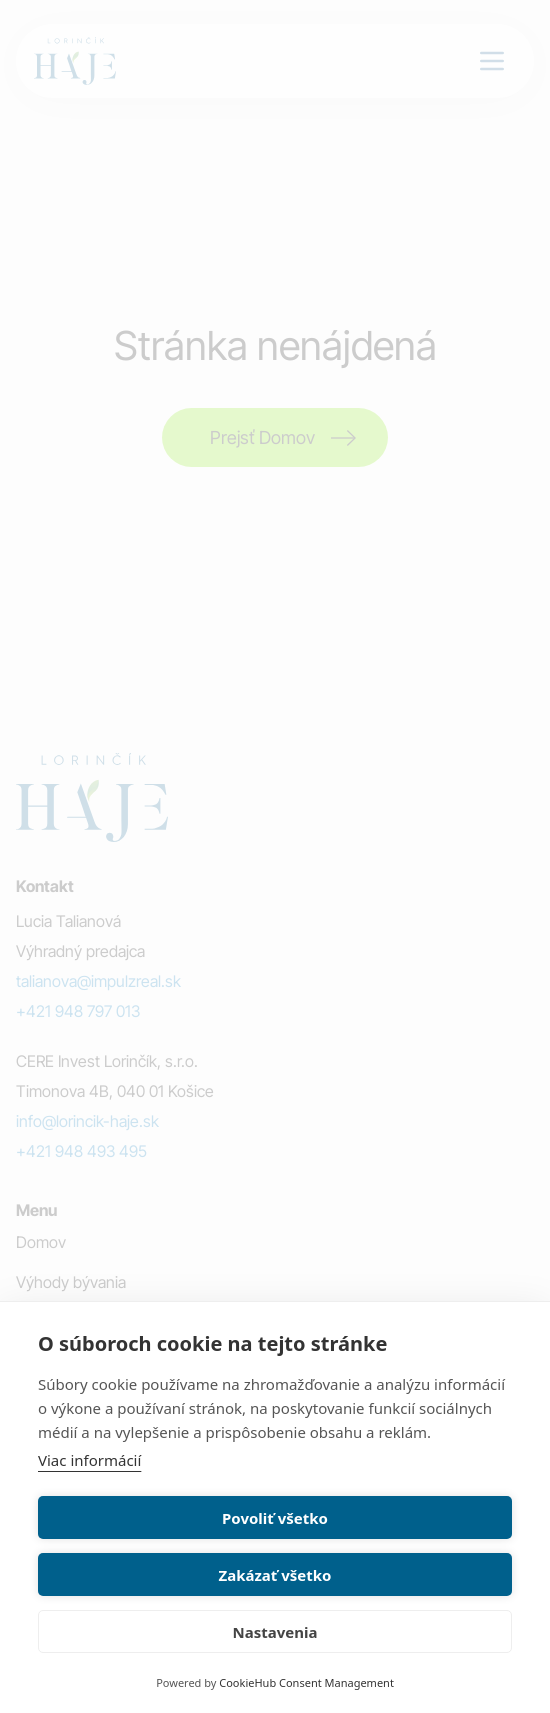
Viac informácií (89, 1460)
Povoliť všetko (275, 1518)
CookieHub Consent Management (306, 1682)
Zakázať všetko (275, 1575)
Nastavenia (275, 1632)
